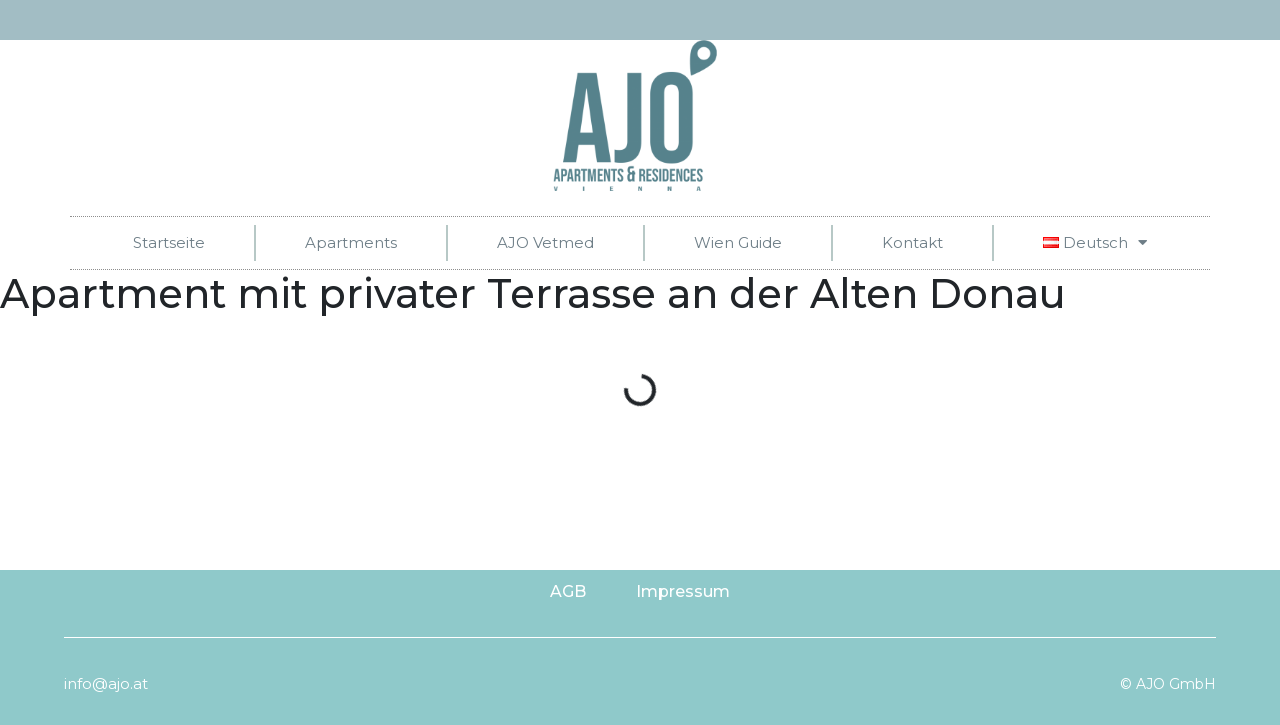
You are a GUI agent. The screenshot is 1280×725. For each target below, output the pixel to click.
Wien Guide (738, 242)
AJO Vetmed (545, 242)
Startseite (169, 242)
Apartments (351, 242)
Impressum (683, 591)
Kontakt (912, 242)
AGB (568, 591)
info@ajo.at (106, 683)
